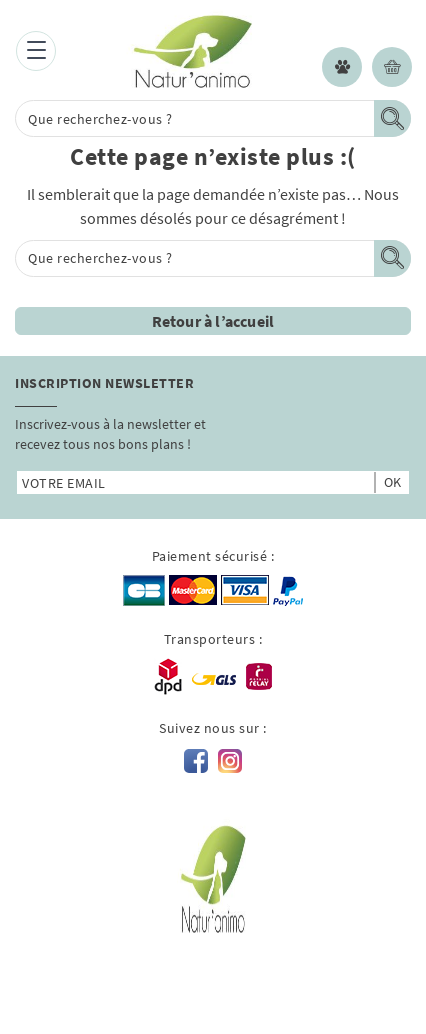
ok (392, 482)
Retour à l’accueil (213, 321)
